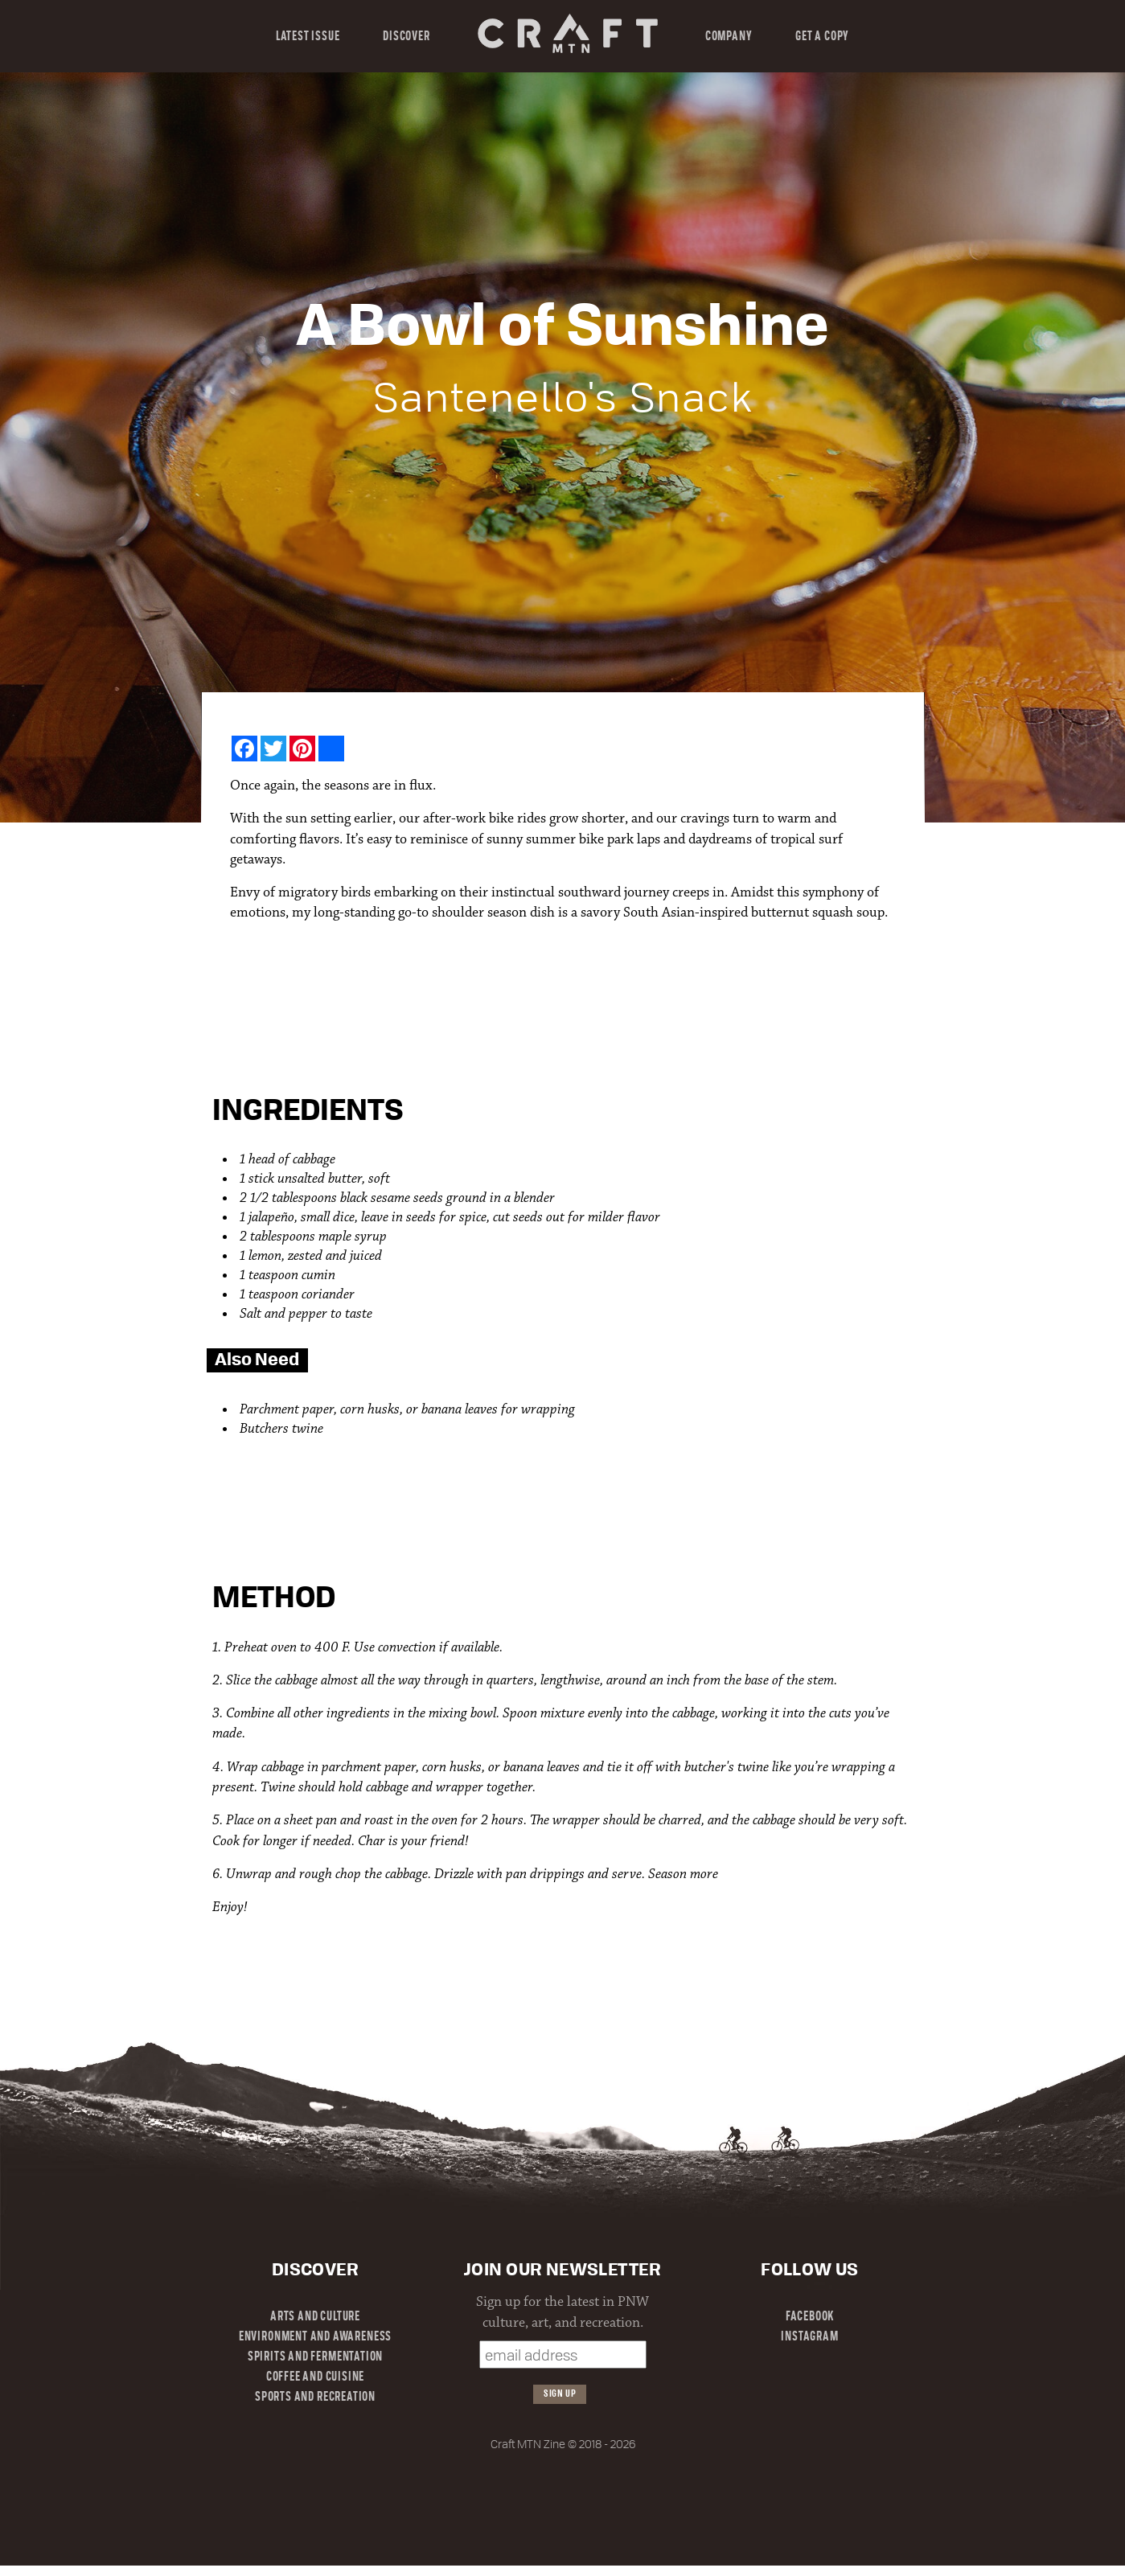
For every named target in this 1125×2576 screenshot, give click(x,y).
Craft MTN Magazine (567, 33)
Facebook (810, 2317)
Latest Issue (308, 37)
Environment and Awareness (315, 2337)
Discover (406, 37)
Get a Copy (822, 37)
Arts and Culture (315, 2317)
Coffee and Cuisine (315, 2377)
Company (729, 37)
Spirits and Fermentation (315, 2357)
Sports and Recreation (315, 2397)
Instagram (809, 2337)
